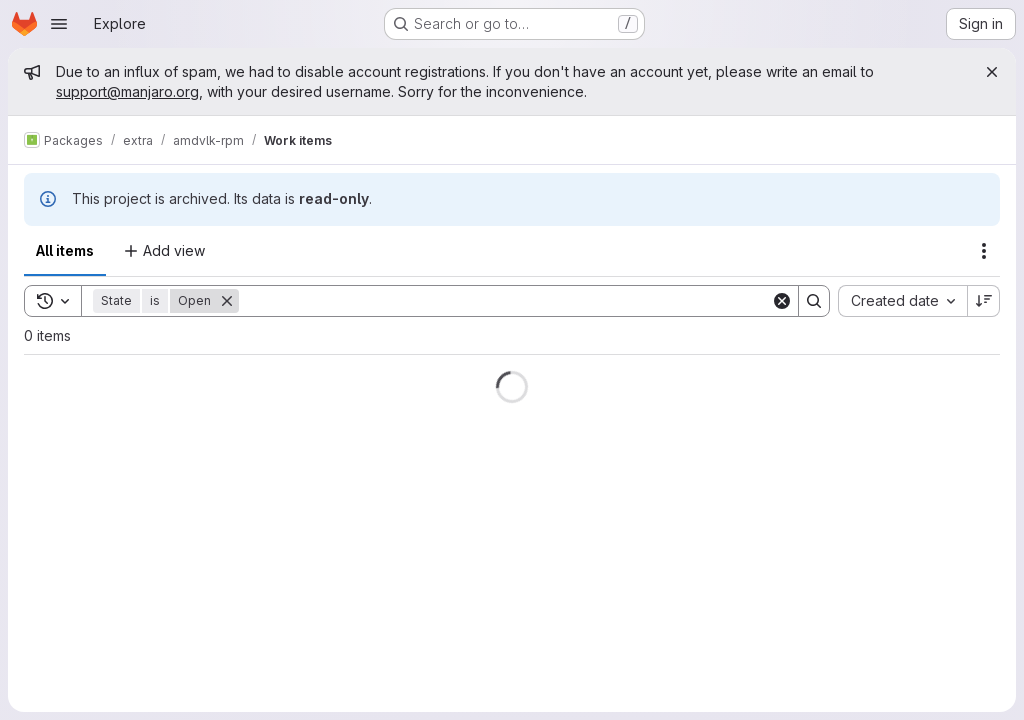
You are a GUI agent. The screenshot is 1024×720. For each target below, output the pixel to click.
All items (65, 250)
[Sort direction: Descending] (984, 301)
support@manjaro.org (127, 91)
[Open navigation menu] (59, 24)
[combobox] (902, 301)
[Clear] (782, 301)
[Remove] (227, 301)
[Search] (505, 301)
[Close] (992, 72)
